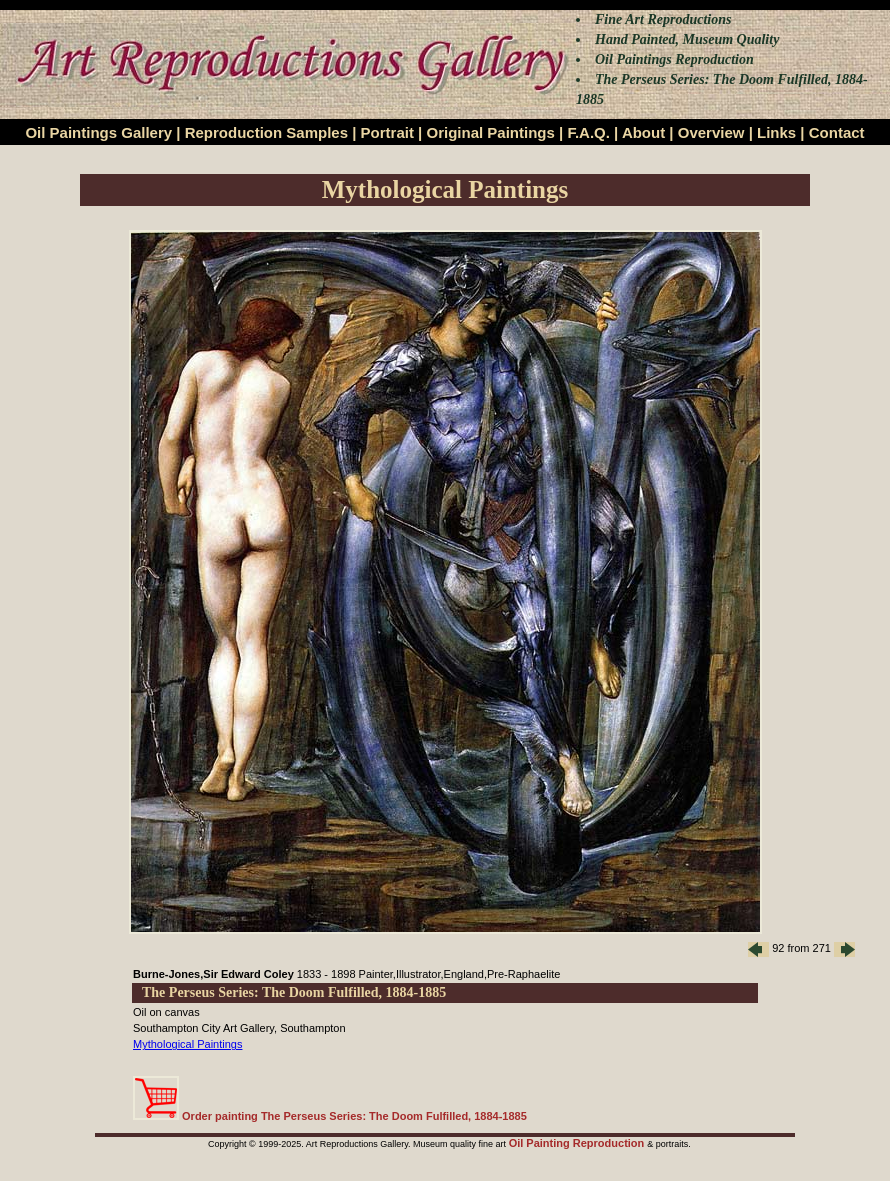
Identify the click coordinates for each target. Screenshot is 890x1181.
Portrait (387, 132)
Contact (837, 132)
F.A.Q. (588, 132)
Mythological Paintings (187, 1044)
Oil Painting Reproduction (578, 1143)
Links (776, 132)
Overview (711, 132)
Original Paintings (490, 132)
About (643, 132)
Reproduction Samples (266, 132)
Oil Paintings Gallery (98, 132)
